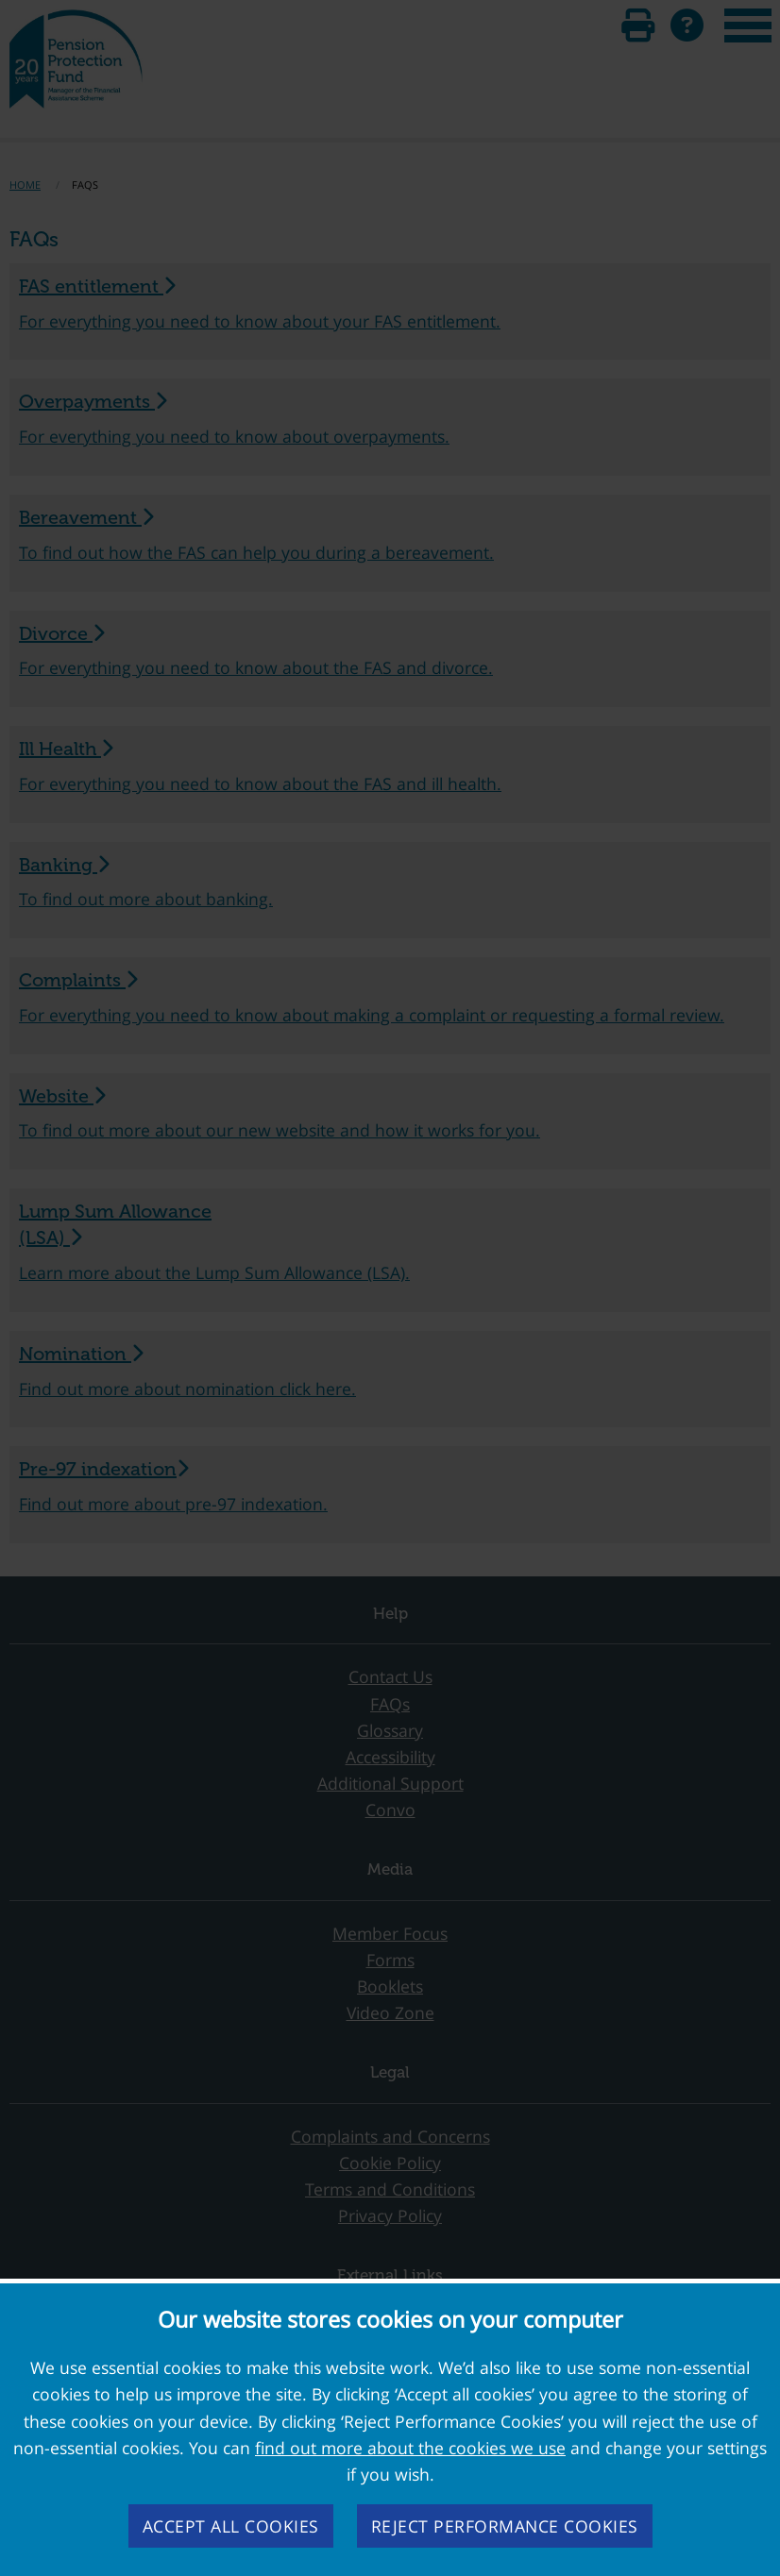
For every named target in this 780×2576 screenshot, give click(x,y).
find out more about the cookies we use (410, 2447)
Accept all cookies (231, 2526)
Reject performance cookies (504, 2526)
